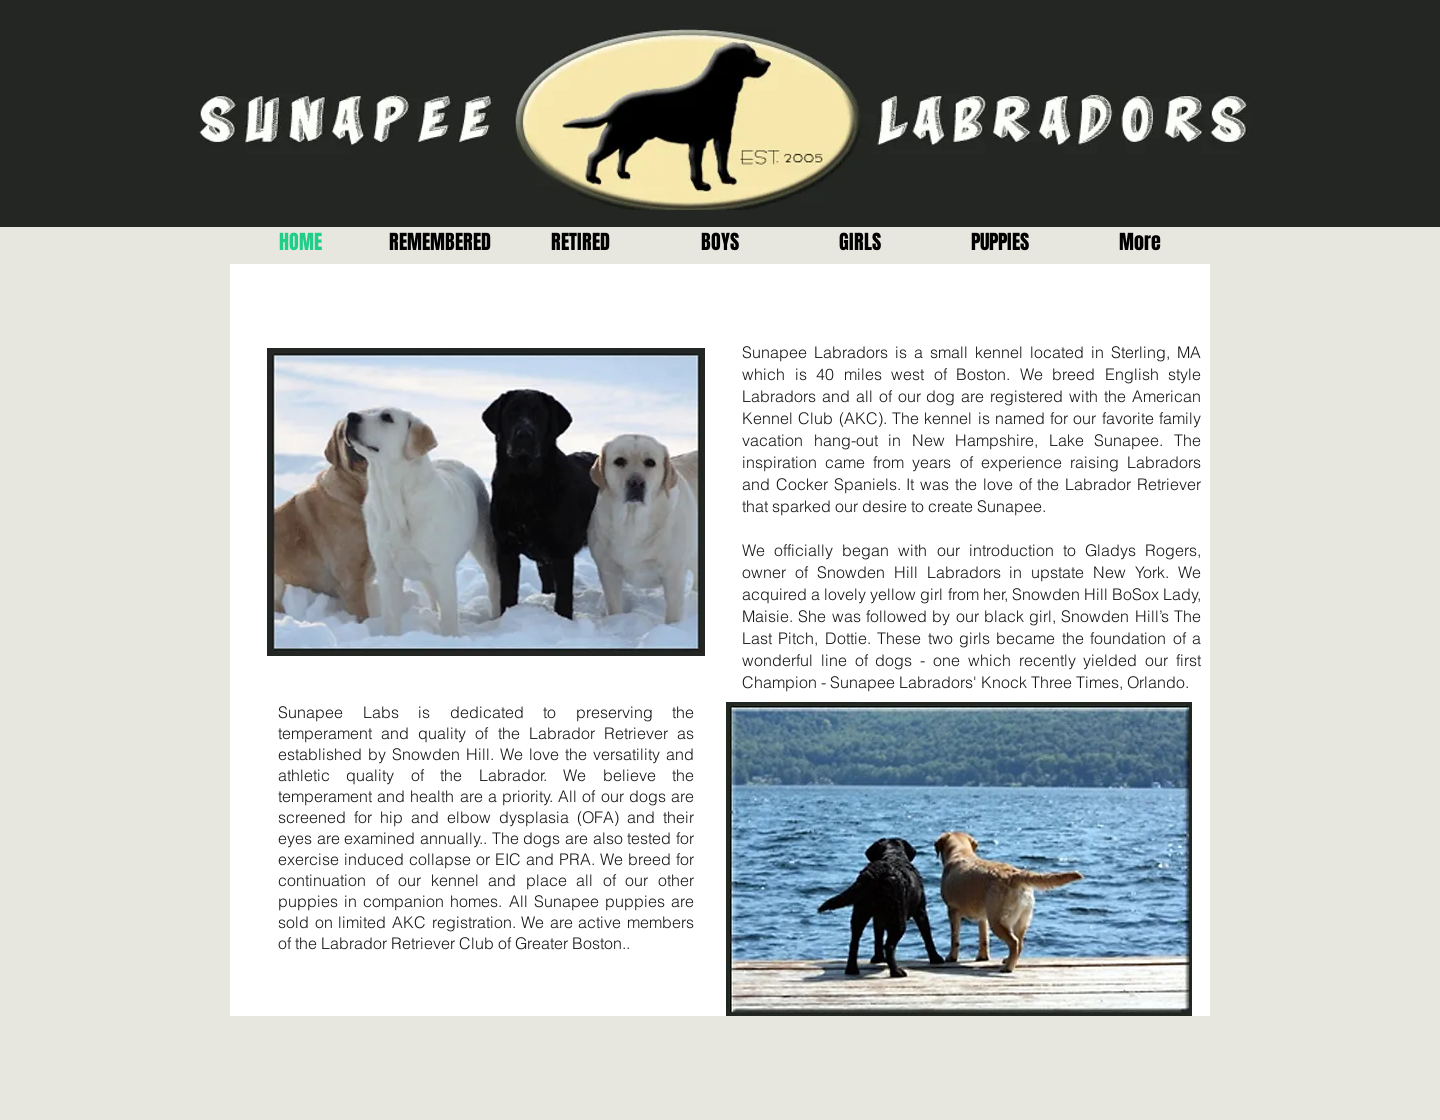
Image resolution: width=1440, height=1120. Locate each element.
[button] (580, 242)
